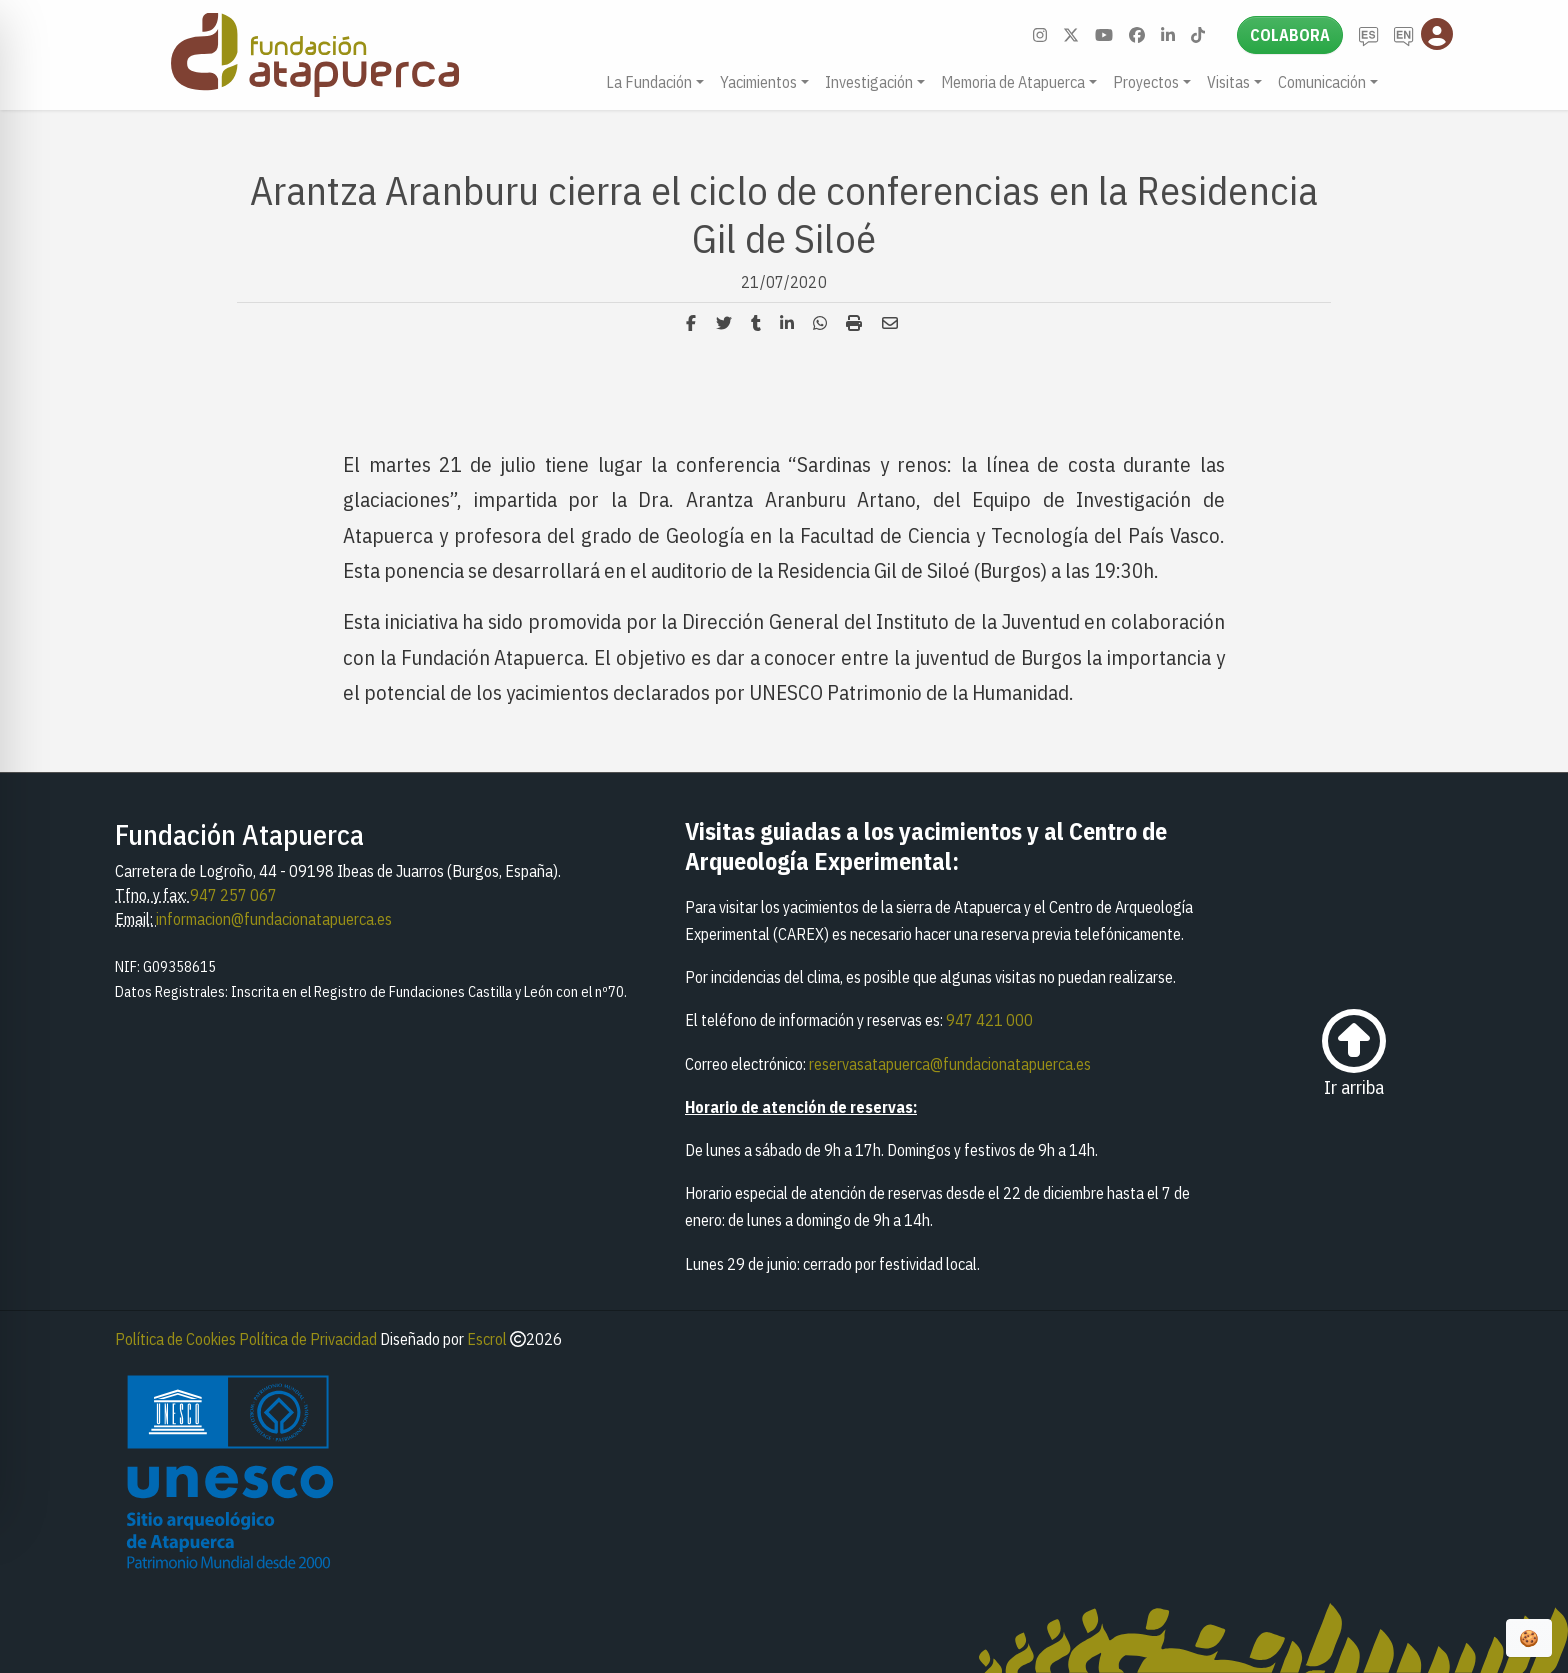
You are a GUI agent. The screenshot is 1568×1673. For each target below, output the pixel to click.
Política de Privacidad (308, 1339)
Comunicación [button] (1322, 82)
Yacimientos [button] (758, 82)
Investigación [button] (869, 82)
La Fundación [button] (649, 82)
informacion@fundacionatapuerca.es (274, 919)
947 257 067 (233, 895)
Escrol (487, 1339)
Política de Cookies (175, 1339)
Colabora (1290, 35)
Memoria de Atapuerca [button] (1013, 82)
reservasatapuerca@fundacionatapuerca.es (950, 1064)
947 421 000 (989, 1020)
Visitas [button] (1228, 82)
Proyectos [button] (1146, 82)
